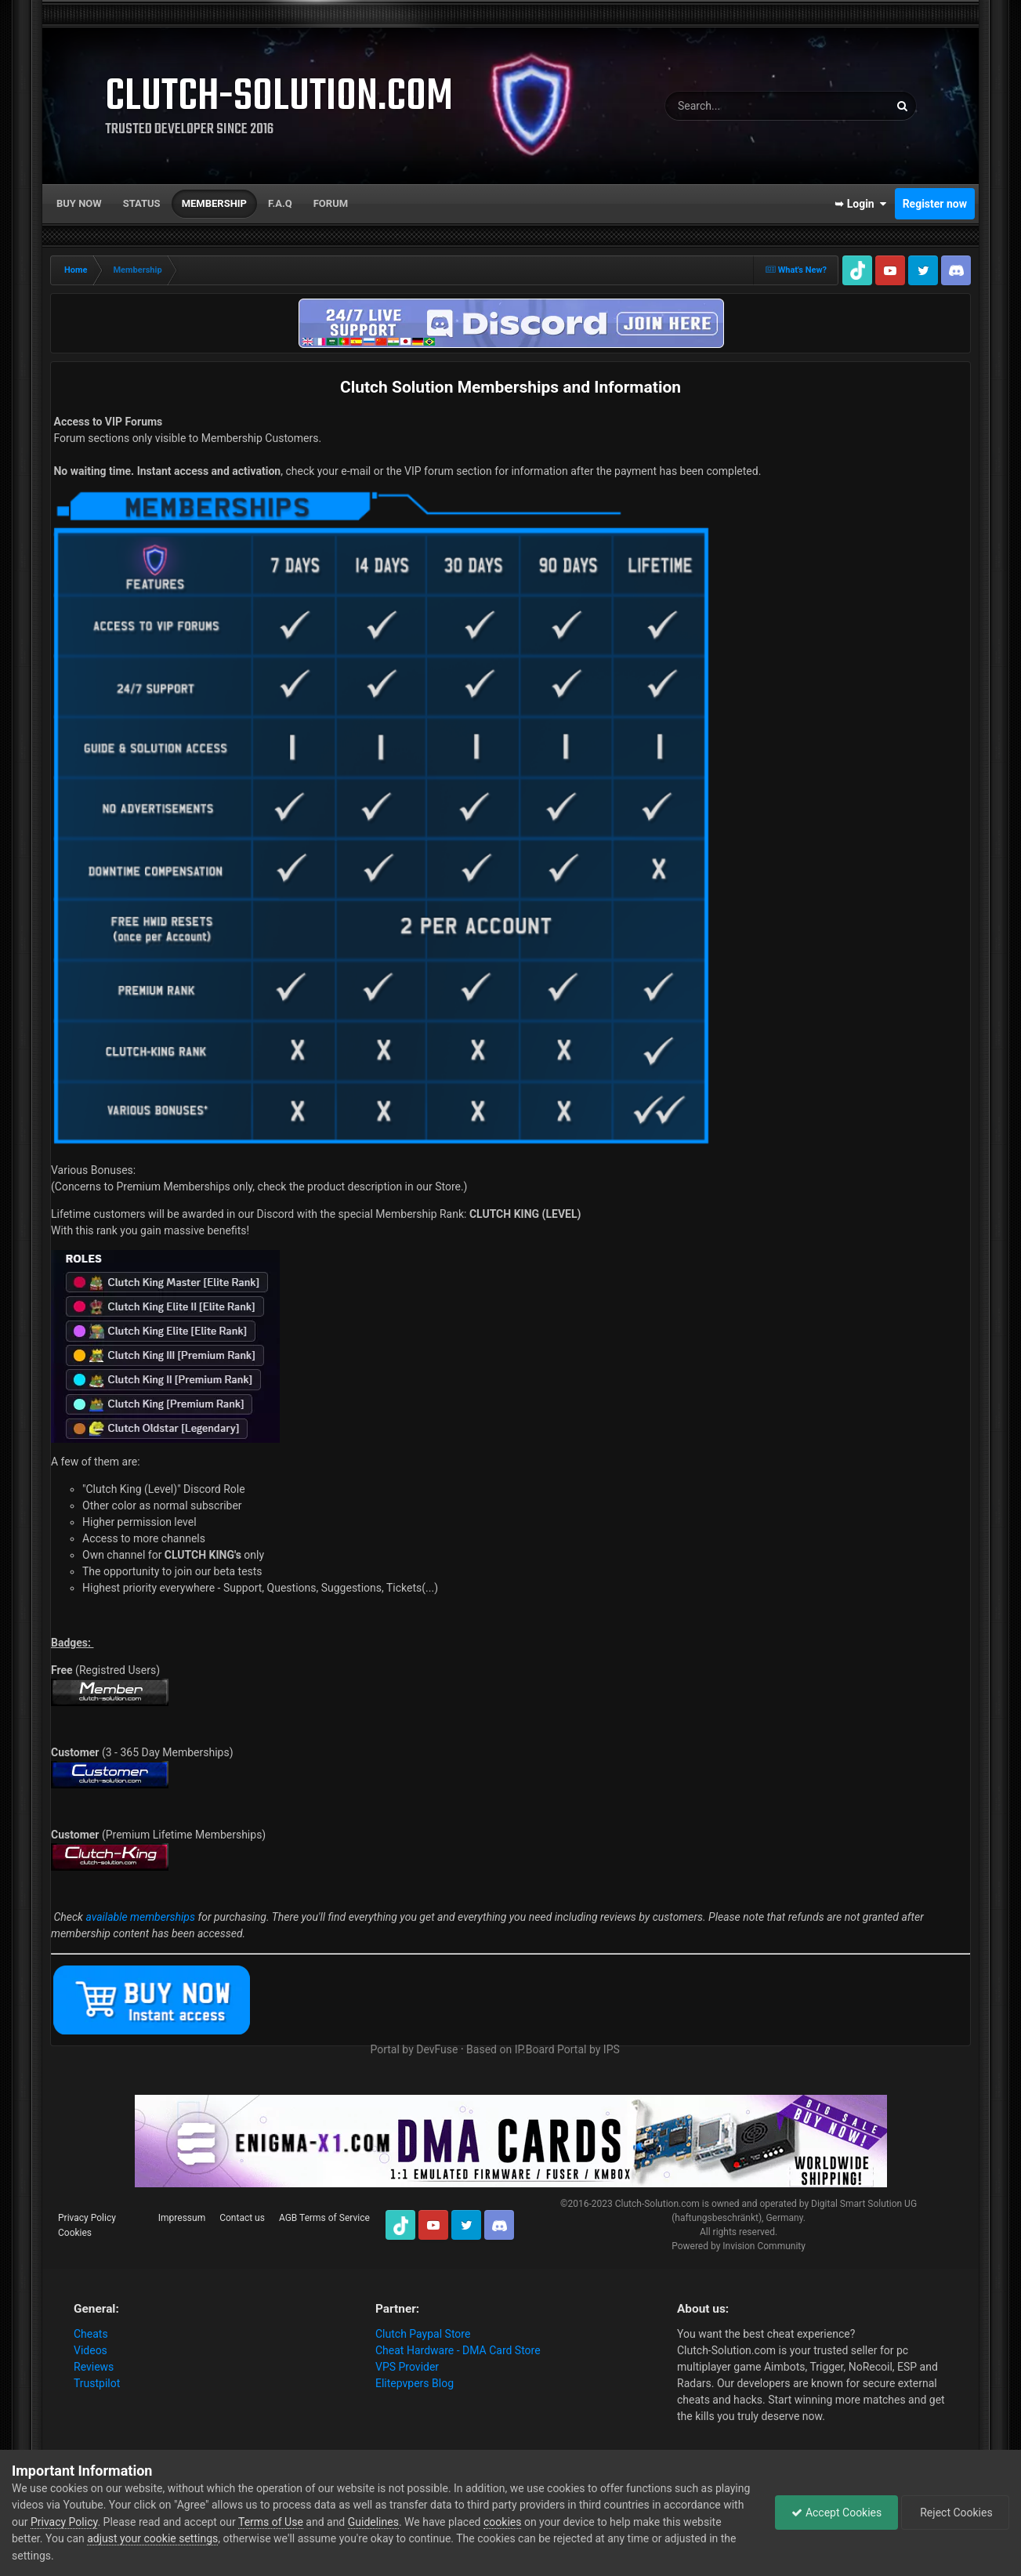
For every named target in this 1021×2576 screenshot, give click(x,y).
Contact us (242, 2217)
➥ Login (860, 203)
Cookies (75, 2232)
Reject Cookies (955, 2512)
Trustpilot (97, 2383)
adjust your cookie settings (152, 2538)
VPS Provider (407, 2366)
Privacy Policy (87, 2217)
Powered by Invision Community (739, 2246)
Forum (330, 203)
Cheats (91, 2334)
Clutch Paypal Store (422, 2334)
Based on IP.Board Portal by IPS (543, 2049)
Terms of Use (270, 2522)
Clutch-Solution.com (657, 2203)
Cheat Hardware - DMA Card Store (458, 2350)
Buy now (79, 203)
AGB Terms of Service (324, 2217)
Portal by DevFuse (414, 2049)
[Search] (737, 106)
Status (142, 203)
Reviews (94, 2366)
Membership (214, 203)
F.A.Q (280, 203)
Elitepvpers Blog (414, 2383)
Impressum (181, 2217)
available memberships (140, 1917)
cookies (502, 2522)
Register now (935, 203)
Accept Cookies (836, 2512)
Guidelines (373, 2522)
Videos (90, 2350)
